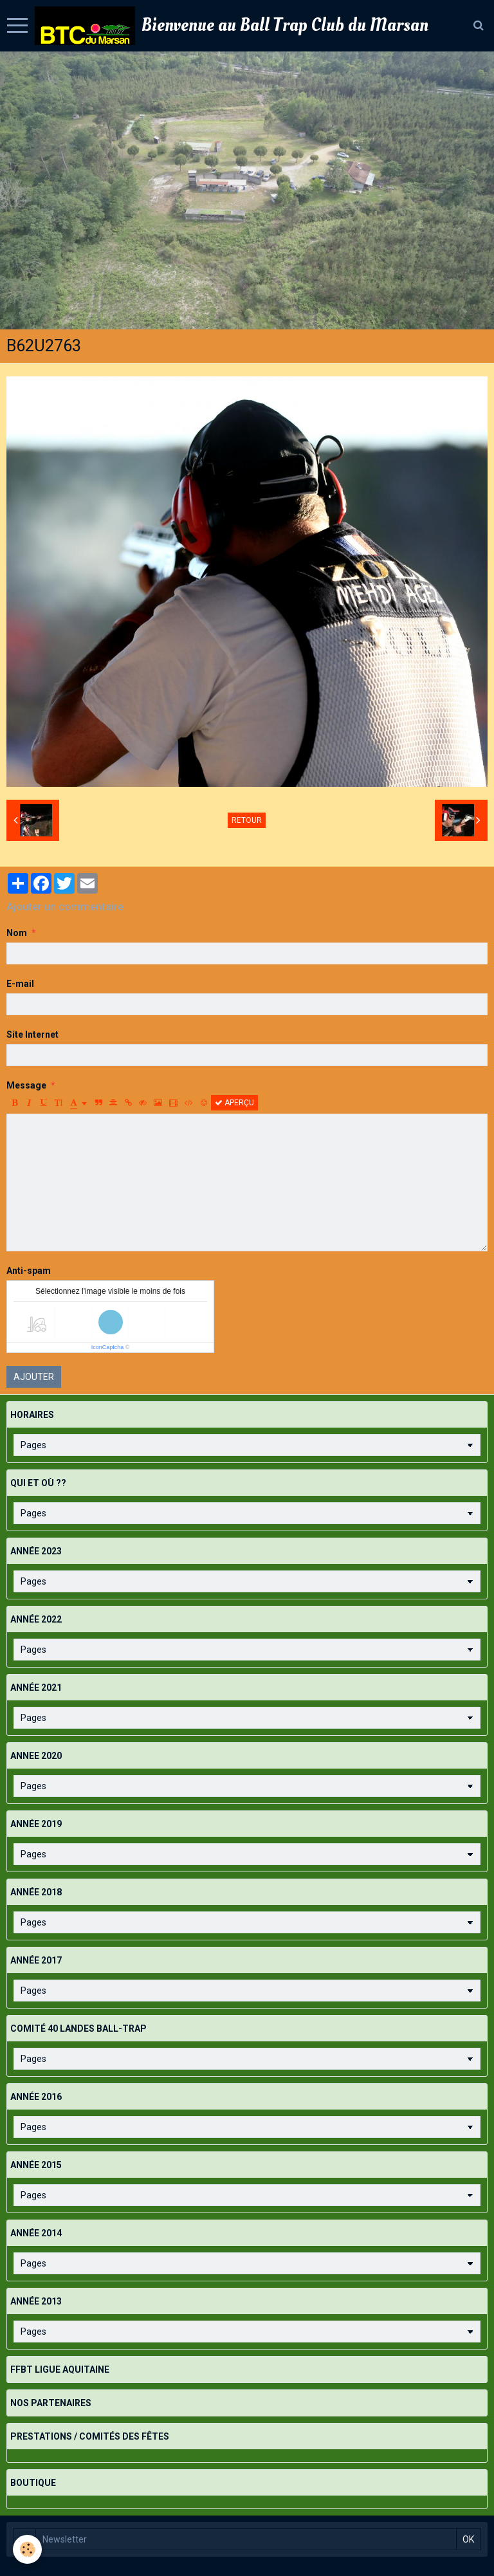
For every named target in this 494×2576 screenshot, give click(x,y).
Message (26, 1085)
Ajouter (34, 1377)
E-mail (20, 984)
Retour (247, 820)
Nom (16, 933)
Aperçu (234, 1102)
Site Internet (32, 1034)
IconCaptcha (107, 1347)
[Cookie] (27, 2549)
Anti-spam (28, 1270)
